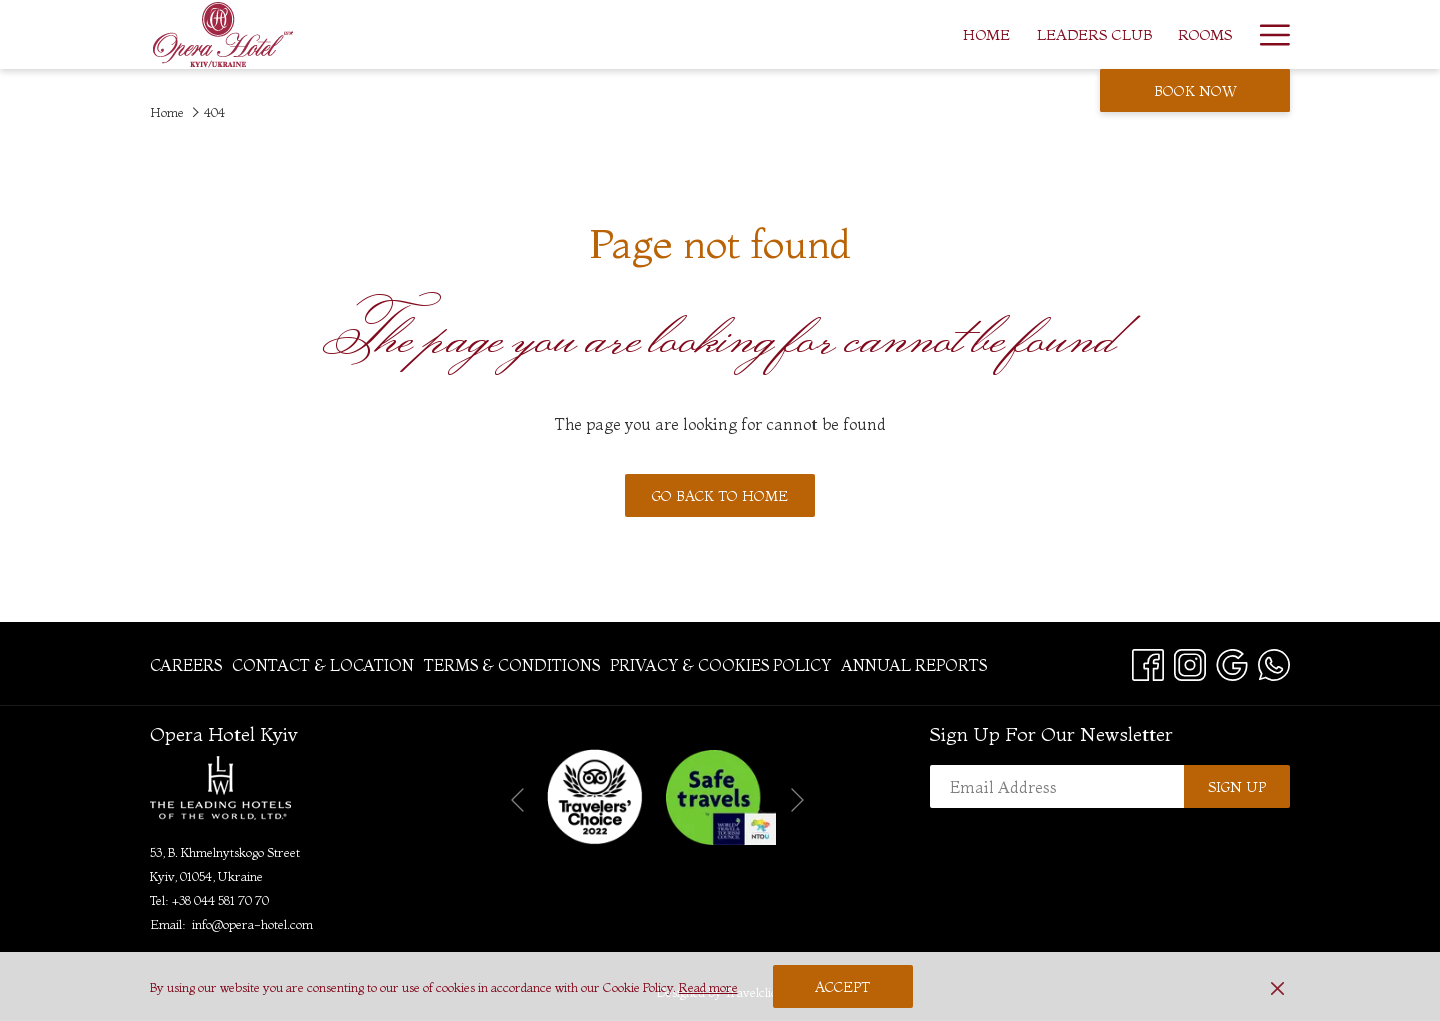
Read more (708, 987)
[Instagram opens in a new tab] (1190, 661)
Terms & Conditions (512, 665)
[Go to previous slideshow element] (517, 800)
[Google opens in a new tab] (1232, 661)
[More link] (1267, 34)
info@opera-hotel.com (252, 924)
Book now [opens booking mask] (1195, 91)
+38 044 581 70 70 (220, 900)
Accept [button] (842, 987)
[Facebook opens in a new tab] (1148, 661)
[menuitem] (863, 34)
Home (167, 112)
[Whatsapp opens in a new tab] (1274, 661)
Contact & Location (323, 665)
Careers (186, 665)
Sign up (1237, 787)
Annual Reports (914, 665)
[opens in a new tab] (595, 795)
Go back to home (720, 496)
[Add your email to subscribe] (1057, 786)
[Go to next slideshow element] (797, 800)
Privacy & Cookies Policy (720, 665)
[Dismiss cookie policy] (1277, 987)
